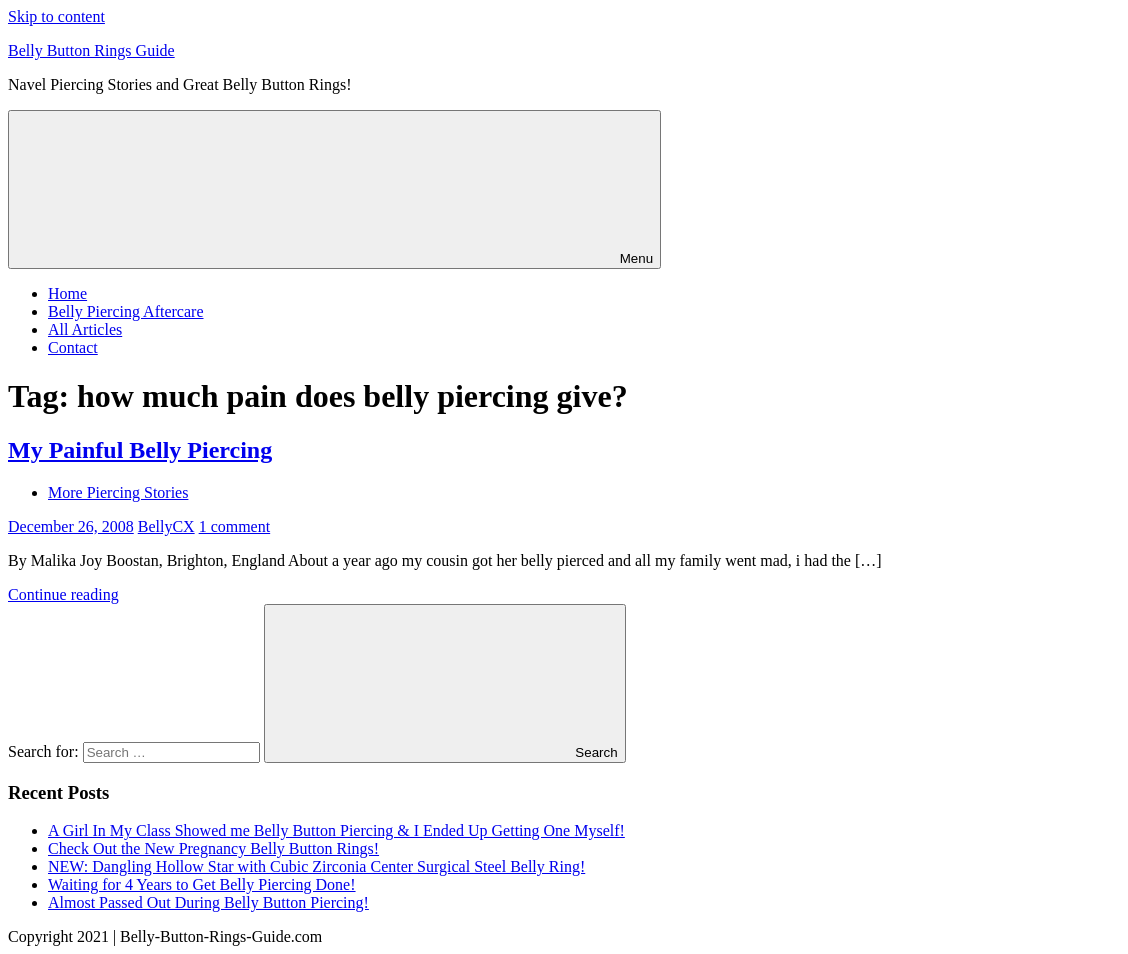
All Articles (85, 329)
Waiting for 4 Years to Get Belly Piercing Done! (202, 884)
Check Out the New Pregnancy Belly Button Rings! (213, 848)
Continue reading (63, 594)
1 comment (235, 526)
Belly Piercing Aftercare (126, 311)
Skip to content (56, 16)
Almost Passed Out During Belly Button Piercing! (208, 902)
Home (67, 293)
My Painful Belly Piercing (140, 450)
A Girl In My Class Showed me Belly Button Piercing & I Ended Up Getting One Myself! (336, 830)
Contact (73, 347)
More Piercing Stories (118, 492)
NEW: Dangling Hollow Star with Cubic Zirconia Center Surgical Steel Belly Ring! (316, 866)
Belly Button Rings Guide (91, 50)
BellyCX (166, 526)
